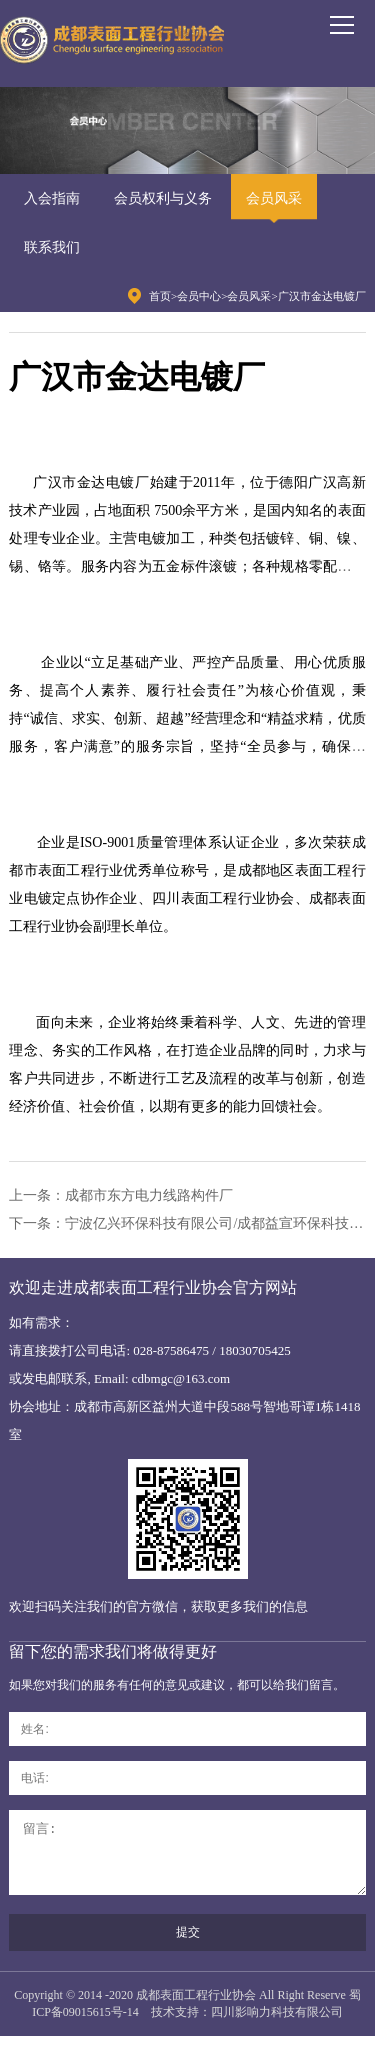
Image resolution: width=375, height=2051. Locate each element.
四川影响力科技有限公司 (277, 2027)
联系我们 (52, 247)
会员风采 (274, 198)
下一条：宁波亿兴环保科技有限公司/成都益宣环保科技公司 (187, 1223)
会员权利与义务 (163, 198)
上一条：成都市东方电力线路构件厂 (121, 1195)
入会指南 (52, 198)
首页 (160, 296)
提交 (188, 1947)
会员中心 (199, 296)
